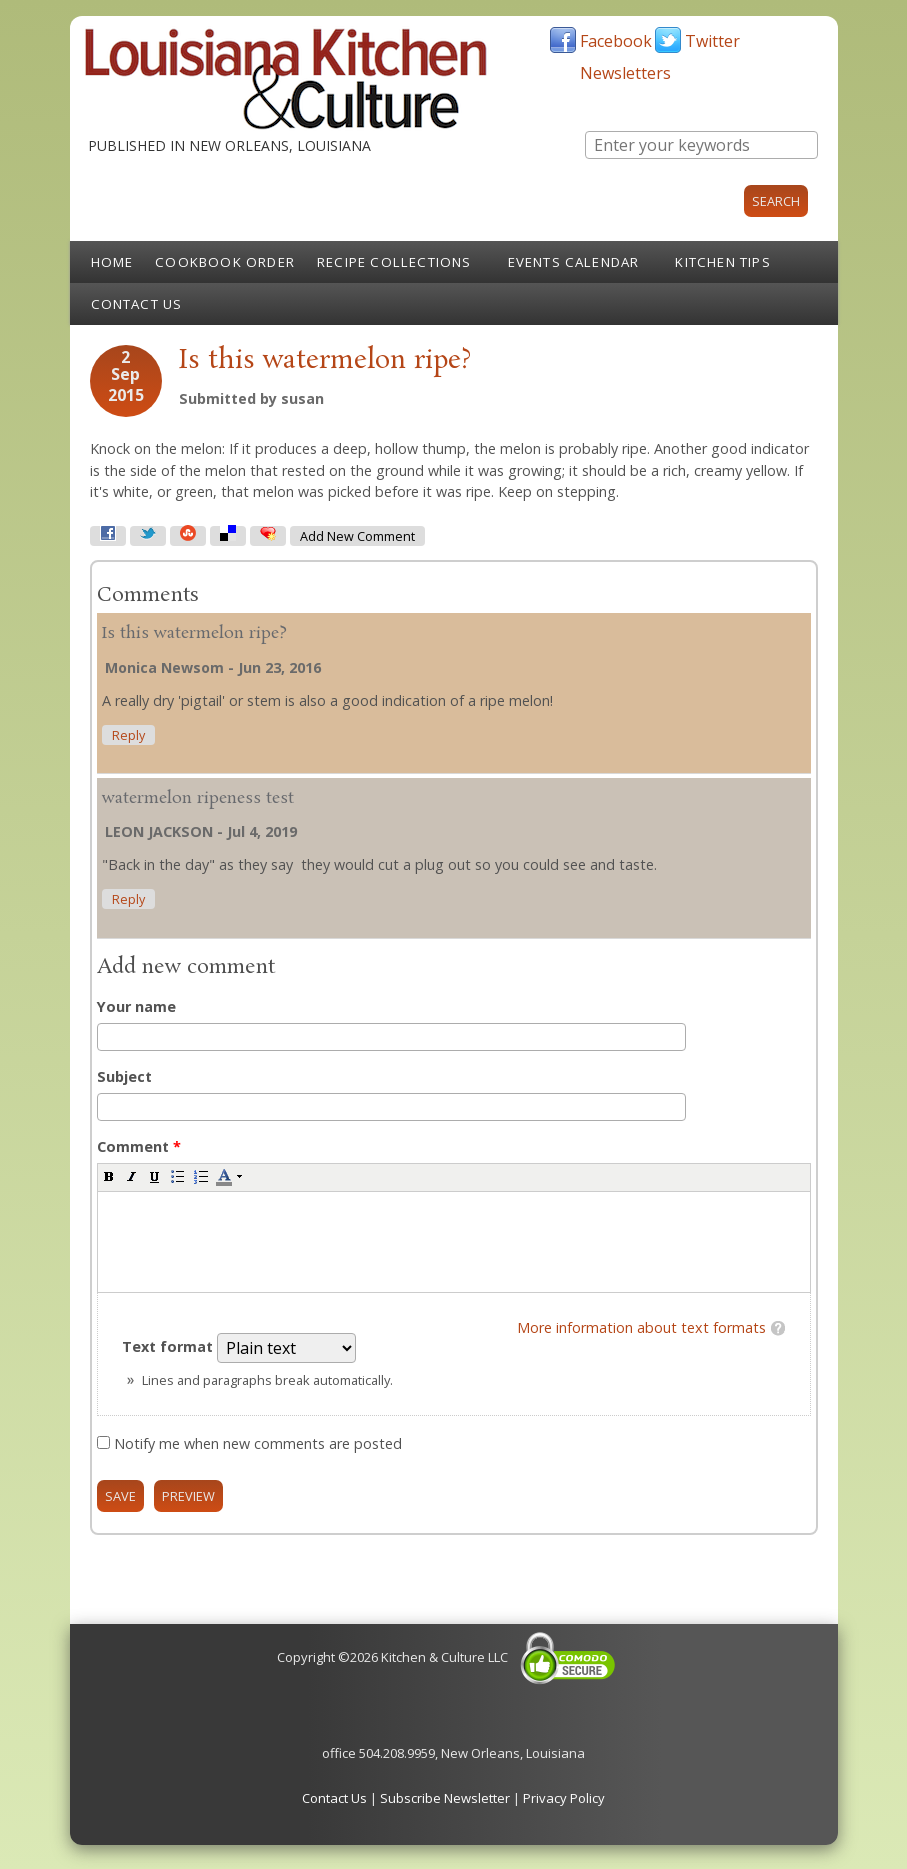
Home (112, 262)
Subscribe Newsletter (445, 1798)
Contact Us (137, 304)
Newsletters (625, 73)
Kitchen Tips (722, 262)
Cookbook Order (225, 262)
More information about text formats (641, 1327)
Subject (124, 1076)
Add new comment (357, 536)
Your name (136, 1006)
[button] (109, 1176)
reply (128, 735)
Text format (169, 1346)
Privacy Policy (564, 1798)
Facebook (616, 41)
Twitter (712, 41)
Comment (139, 1146)
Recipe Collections (394, 262)
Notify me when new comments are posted (258, 1443)
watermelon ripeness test (198, 798)
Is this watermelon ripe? (194, 633)
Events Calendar (574, 262)
